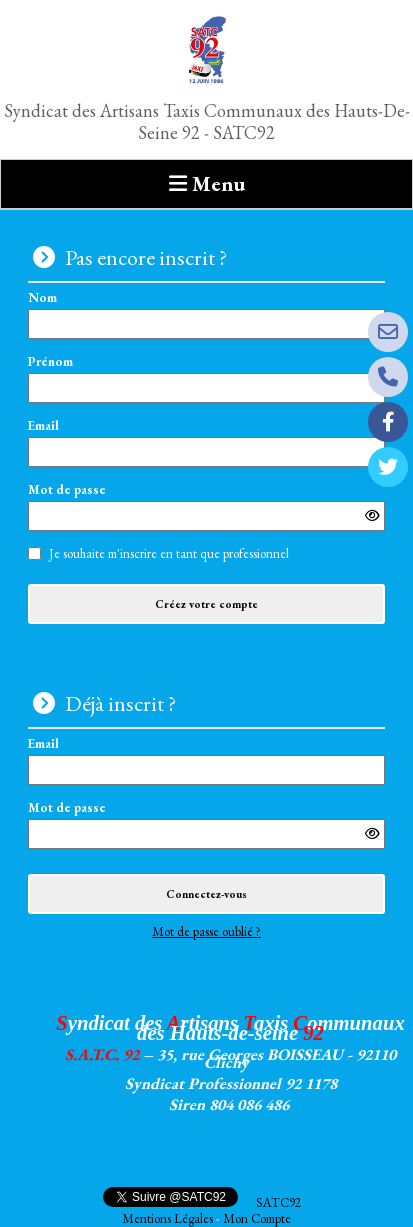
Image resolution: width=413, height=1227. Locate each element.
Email (206, 442)
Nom (206, 314)
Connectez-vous (206, 894)
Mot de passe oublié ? (206, 932)
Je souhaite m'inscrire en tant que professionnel (169, 554)
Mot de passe (206, 508)
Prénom (206, 378)
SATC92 (278, 1202)
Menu (218, 183)
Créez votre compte (206, 604)
